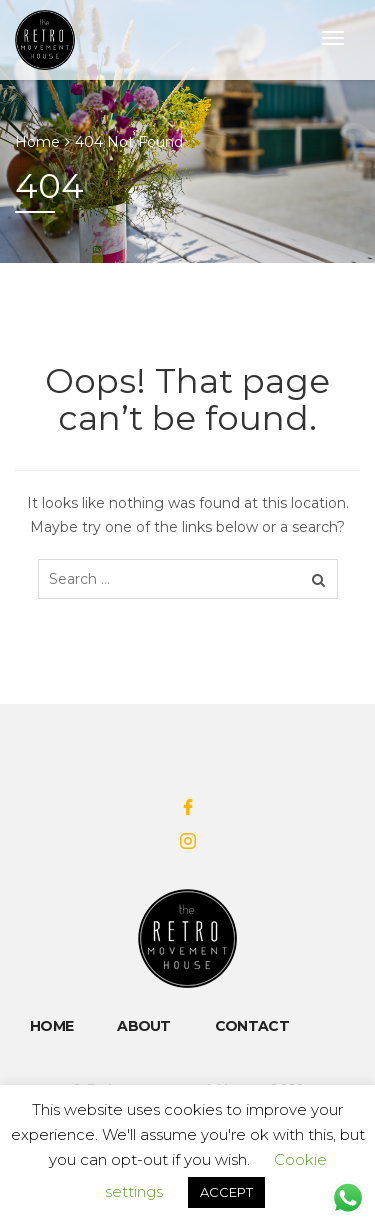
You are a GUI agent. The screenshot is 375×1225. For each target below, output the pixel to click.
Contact (252, 1026)
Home (37, 142)
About (144, 1026)
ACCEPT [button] (226, 1192)
